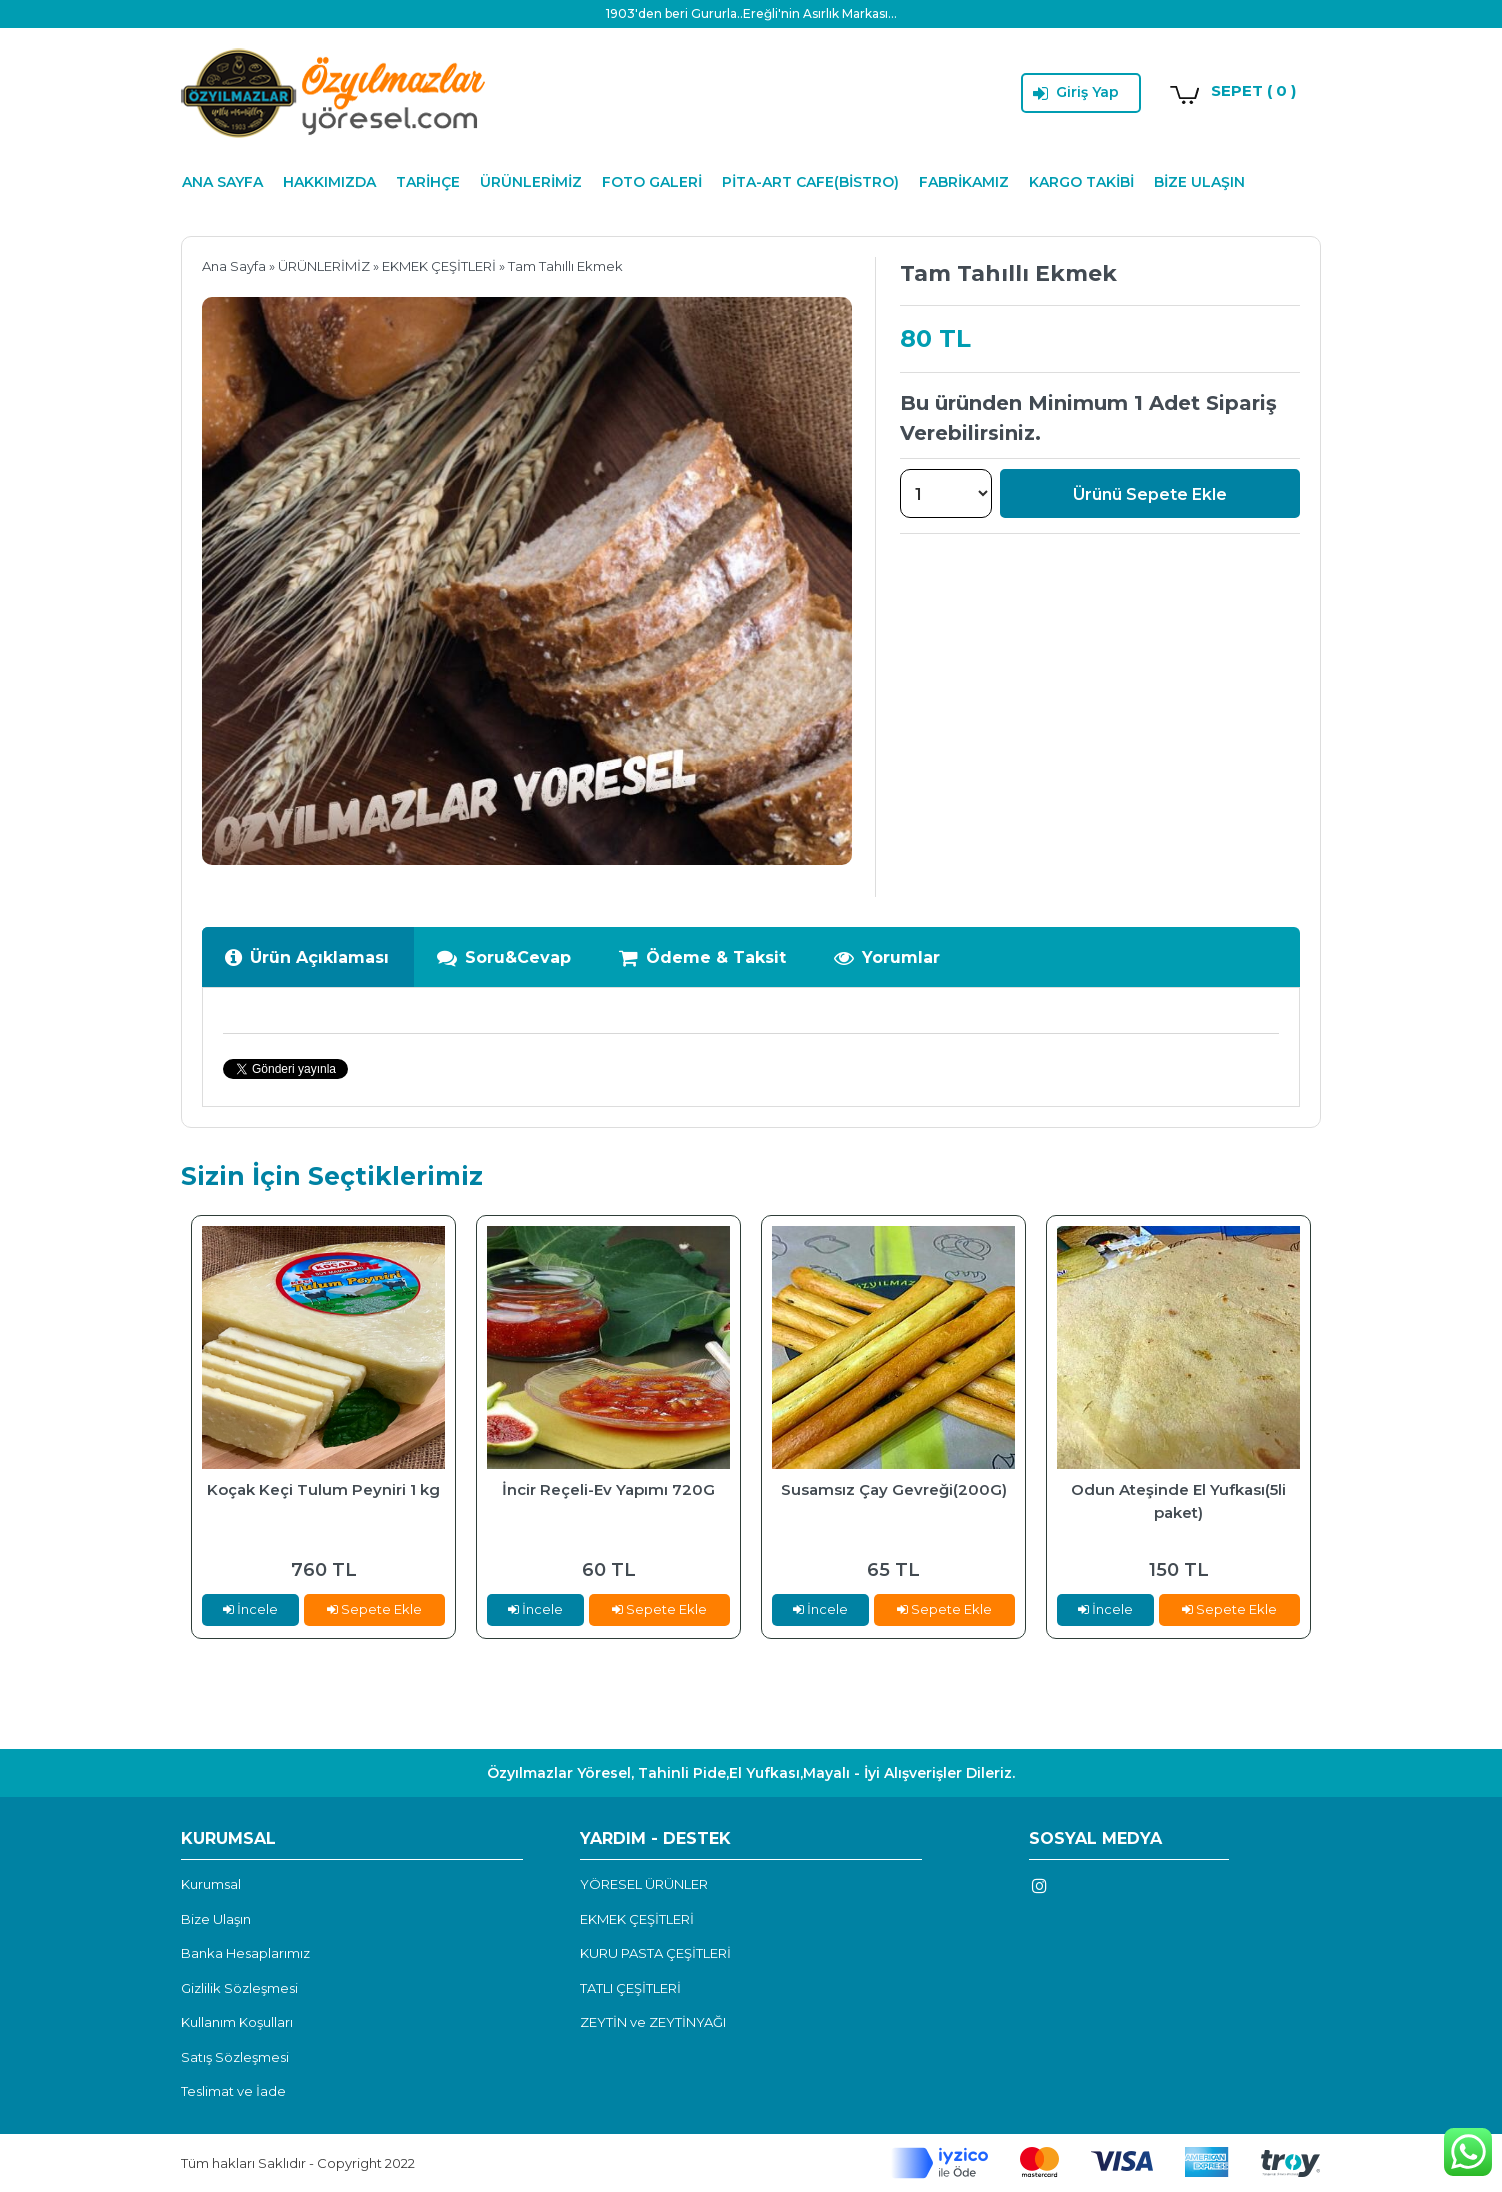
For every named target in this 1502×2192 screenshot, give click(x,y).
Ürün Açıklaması (306, 957)
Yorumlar (886, 957)
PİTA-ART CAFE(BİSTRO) (810, 182)
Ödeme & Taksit (702, 957)
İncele (250, 1609)
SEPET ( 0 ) (1253, 90)
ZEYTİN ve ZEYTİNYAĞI (653, 2022)
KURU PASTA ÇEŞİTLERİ (655, 1953)
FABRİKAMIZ (964, 182)
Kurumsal (211, 1884)
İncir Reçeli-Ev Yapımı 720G (608, 1489)
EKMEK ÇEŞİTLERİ (439, 266)
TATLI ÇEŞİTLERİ (630, 1988)
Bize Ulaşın (216, 1919)
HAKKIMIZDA (329, 182)
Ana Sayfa (234, 266)
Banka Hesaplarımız (245, 1953)
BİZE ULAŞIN (1199, 182)
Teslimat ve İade (233, 2091)
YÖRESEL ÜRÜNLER (644, 1884)
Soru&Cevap (503, 957)
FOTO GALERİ (652, 182)
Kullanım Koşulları (237, 2022)
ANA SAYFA (222, 182)
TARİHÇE (428, 182)
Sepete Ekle (374, 1609)
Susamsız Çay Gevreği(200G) (894, 1489)
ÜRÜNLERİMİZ (531, 182)
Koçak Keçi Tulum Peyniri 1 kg (323, 1489)
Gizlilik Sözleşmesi (239, 1988)
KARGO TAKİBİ (1081, 182)
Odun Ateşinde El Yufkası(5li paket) (1178, 1501)
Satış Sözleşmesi (235, 2057)
